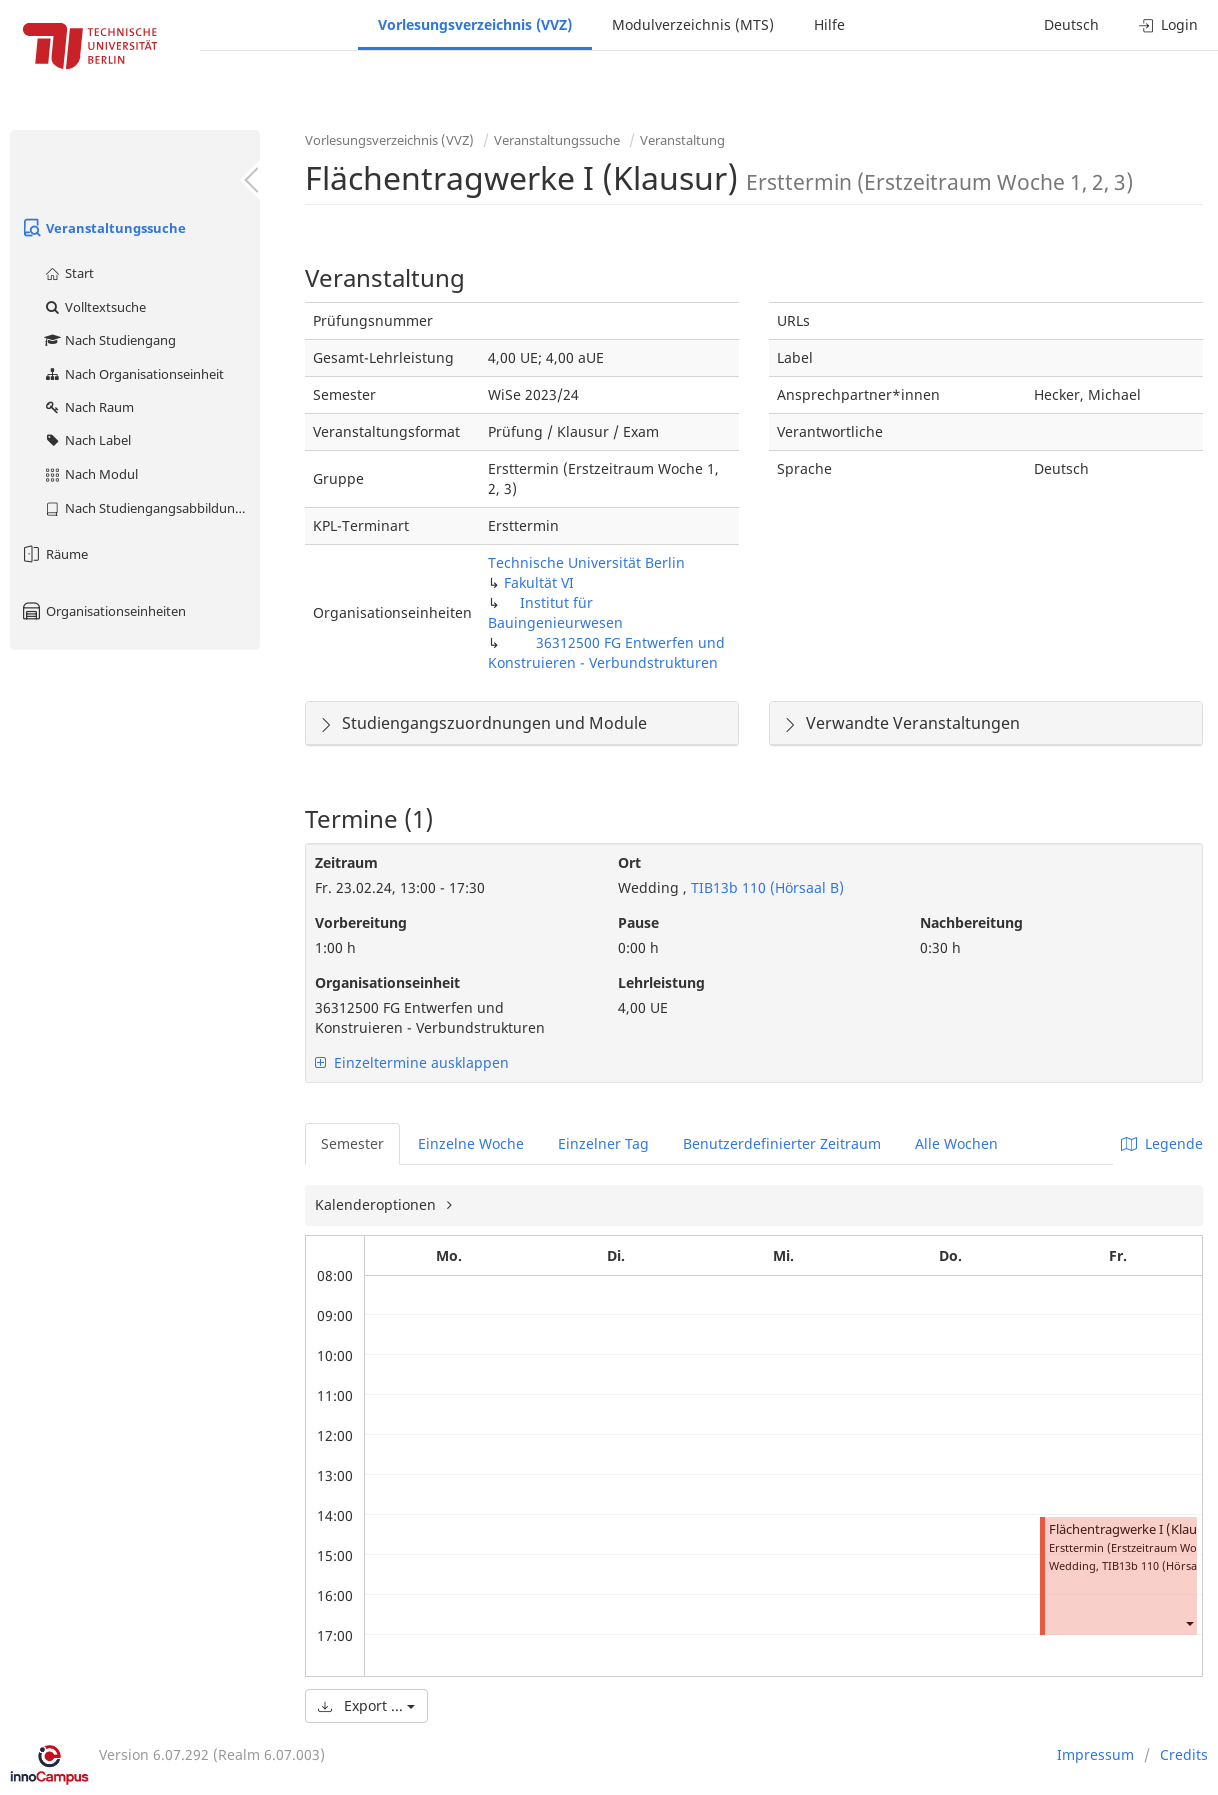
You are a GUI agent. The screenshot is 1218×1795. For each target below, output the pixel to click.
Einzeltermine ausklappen (412, 1062)
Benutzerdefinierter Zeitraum (782, 1143)
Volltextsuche (94, 307)
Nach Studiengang (109, 340)
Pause (638, 922)
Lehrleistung (661, 982)
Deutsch (1071, 24)
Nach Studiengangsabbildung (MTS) (151, 508)
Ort (629, 862)
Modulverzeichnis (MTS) (693, 24)
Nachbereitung (971, 922)
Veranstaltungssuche (103, 228)
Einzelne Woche (471, 1143)
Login (1168, 24)
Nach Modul (90, 474)
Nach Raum (88, 407)
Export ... (366, 1705)
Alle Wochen (956, 1143)
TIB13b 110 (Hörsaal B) (765, 887)
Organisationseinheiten (103, 611)
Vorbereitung (361, 922)
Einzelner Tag (603, 1143)
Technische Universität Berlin (586, 562)
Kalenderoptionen (377, 1204)
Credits (1184, 1754)
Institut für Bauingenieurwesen (555, 612)
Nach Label (87, 440)
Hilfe (829, 24)
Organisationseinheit (387, 982)
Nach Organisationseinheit (133, 374)
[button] (1189, 1623)
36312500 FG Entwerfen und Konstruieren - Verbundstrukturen (606, 652)
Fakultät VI (539, 582)
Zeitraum (346, 862)
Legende (1162, 1143)
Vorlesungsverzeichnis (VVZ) (475, 24)
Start (68, 273)
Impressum (1095, 1754)
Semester (352, 1143)
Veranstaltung (682, 140)
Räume (54, 554)
